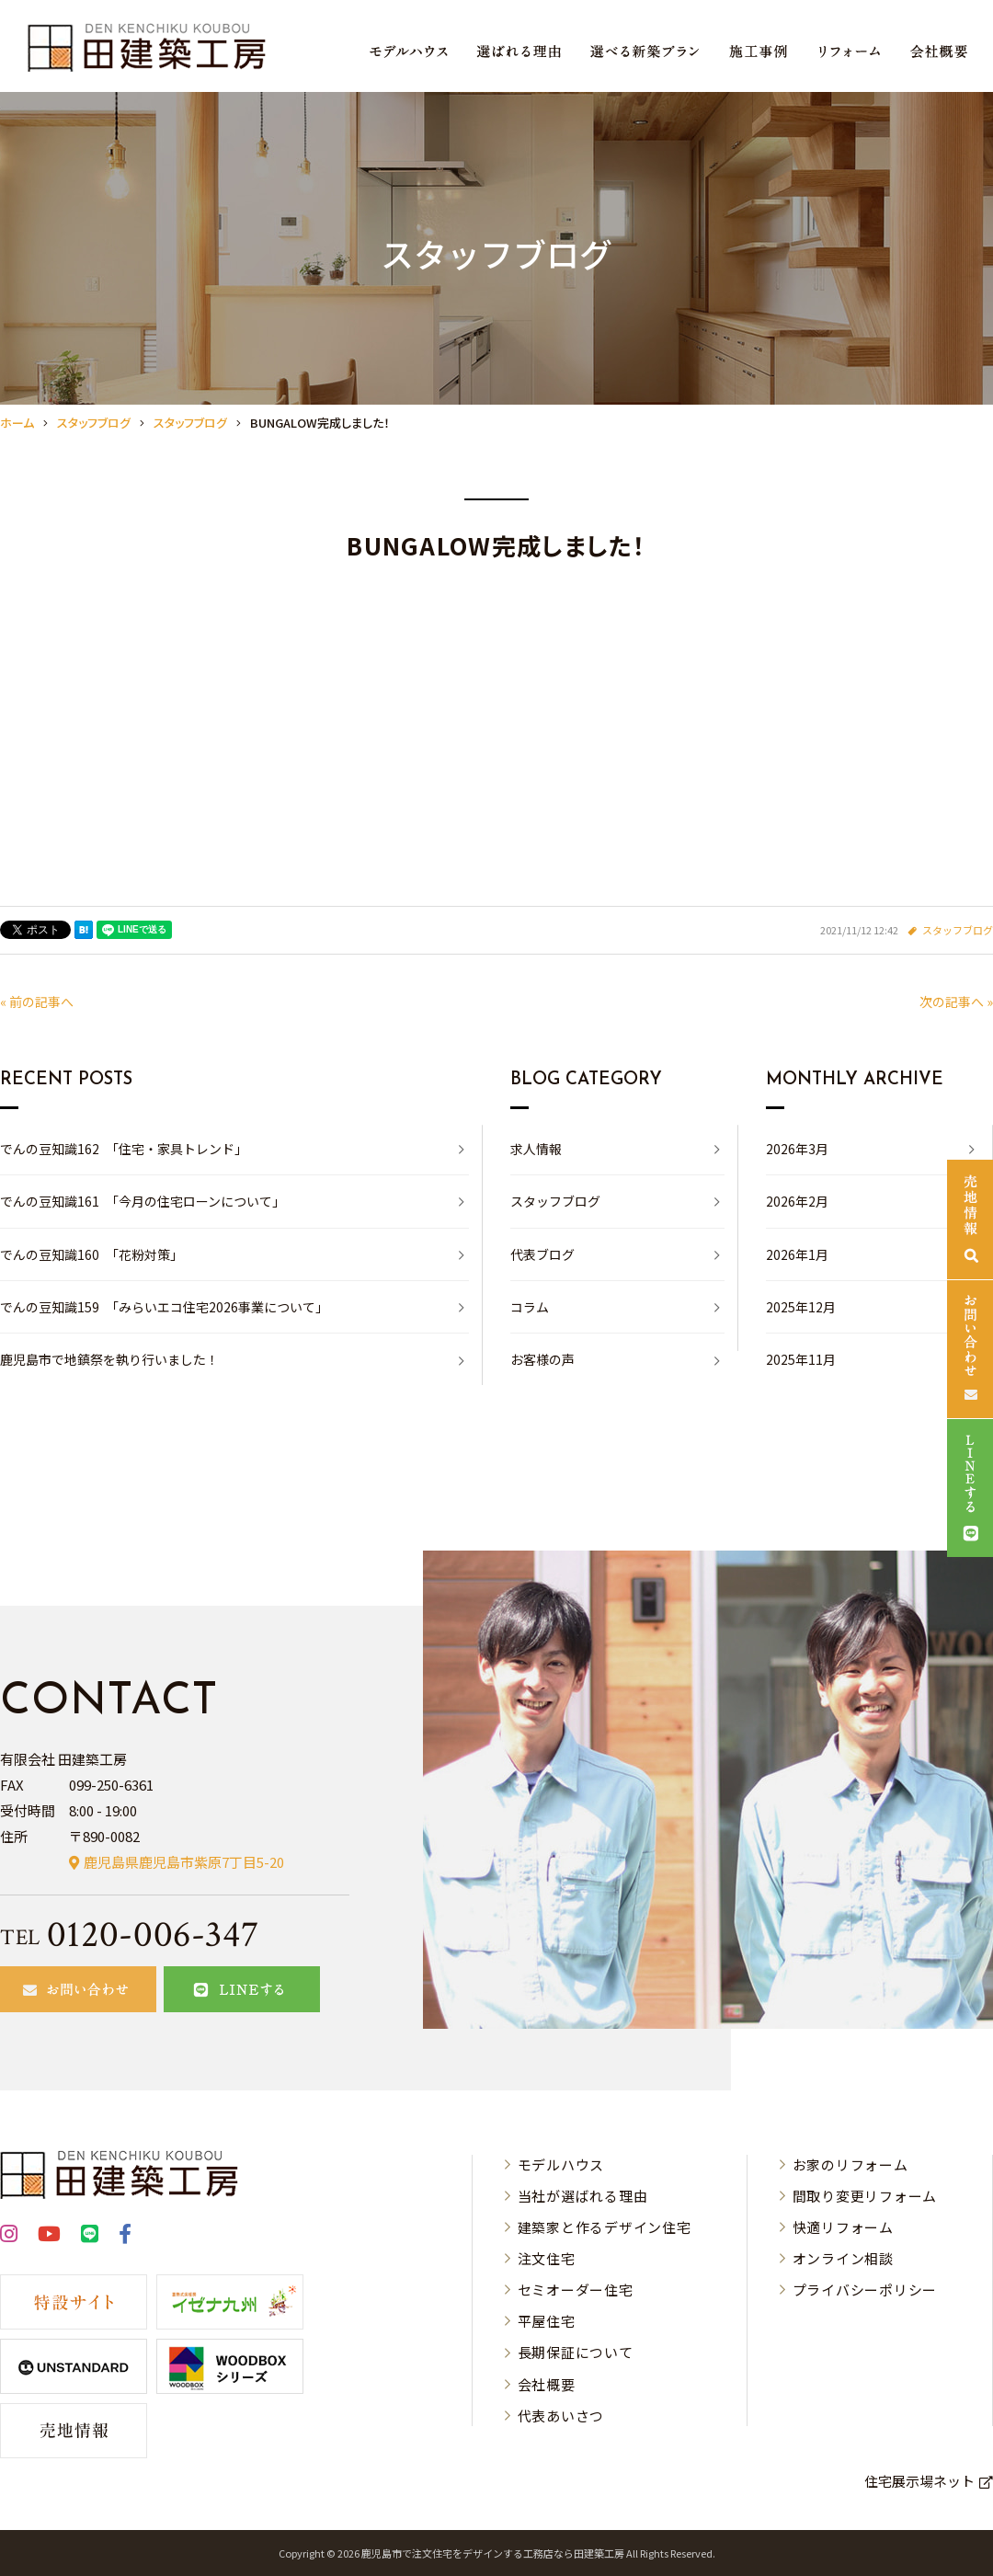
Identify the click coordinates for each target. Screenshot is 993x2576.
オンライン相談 (843, 2258)
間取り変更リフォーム (865, 2195)
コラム (529, 1307)
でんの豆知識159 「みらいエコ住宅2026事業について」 (164, 1307)
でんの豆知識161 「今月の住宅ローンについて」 (142, 1201)
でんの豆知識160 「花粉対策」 (91, 1254)
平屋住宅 (547, 2320)
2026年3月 (797, 1148)
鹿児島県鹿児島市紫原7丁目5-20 (184, 1862)
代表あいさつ (561, 2415)
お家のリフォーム (850, 2164)
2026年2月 (797, 1201)
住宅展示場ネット (919, 2480)
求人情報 (536, 1148)
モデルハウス (561, 2164)
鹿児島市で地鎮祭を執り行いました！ (109, 1359)
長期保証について (575, 2352)
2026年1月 (797, 1254)
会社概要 (547, 2384)
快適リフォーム (843, 2227)
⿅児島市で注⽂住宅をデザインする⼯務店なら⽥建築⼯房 (492, 2553)
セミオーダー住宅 (575, 2289)
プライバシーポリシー (865, 2289)
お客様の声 (542, 1359)
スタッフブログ (957, 929)
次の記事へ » (956, 1001)
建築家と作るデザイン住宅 (604, 2227)
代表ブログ (542, 1254)
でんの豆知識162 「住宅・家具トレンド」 (123, 1148)
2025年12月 (801, 1307)
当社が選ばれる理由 (583, 2195)
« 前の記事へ (37, 1001)
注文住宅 (547, 2258)
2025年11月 (801, 1359)
